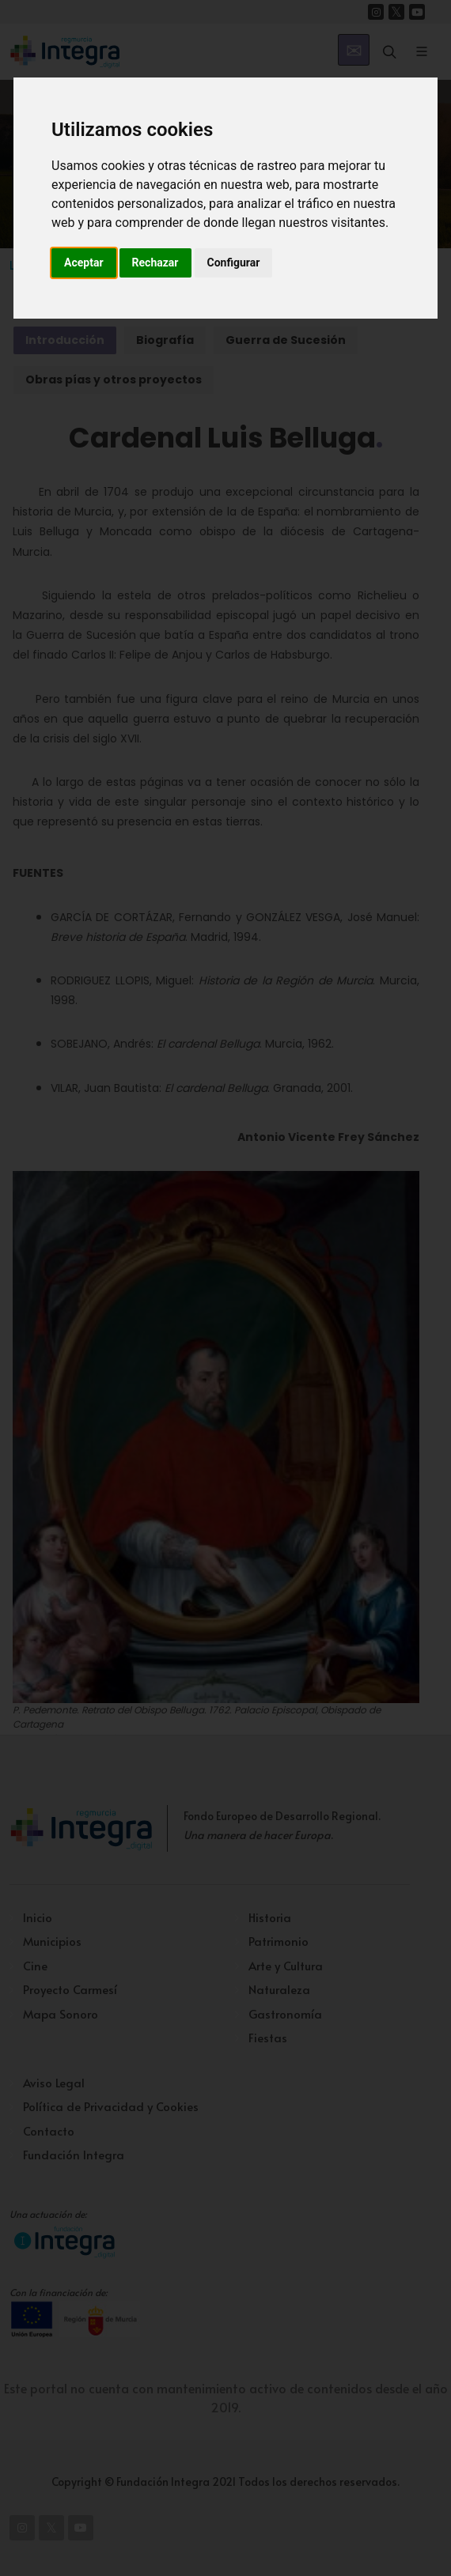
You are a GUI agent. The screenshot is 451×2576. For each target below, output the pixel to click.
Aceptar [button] (84, 262)
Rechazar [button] (155, 262)
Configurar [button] (233, 262)
